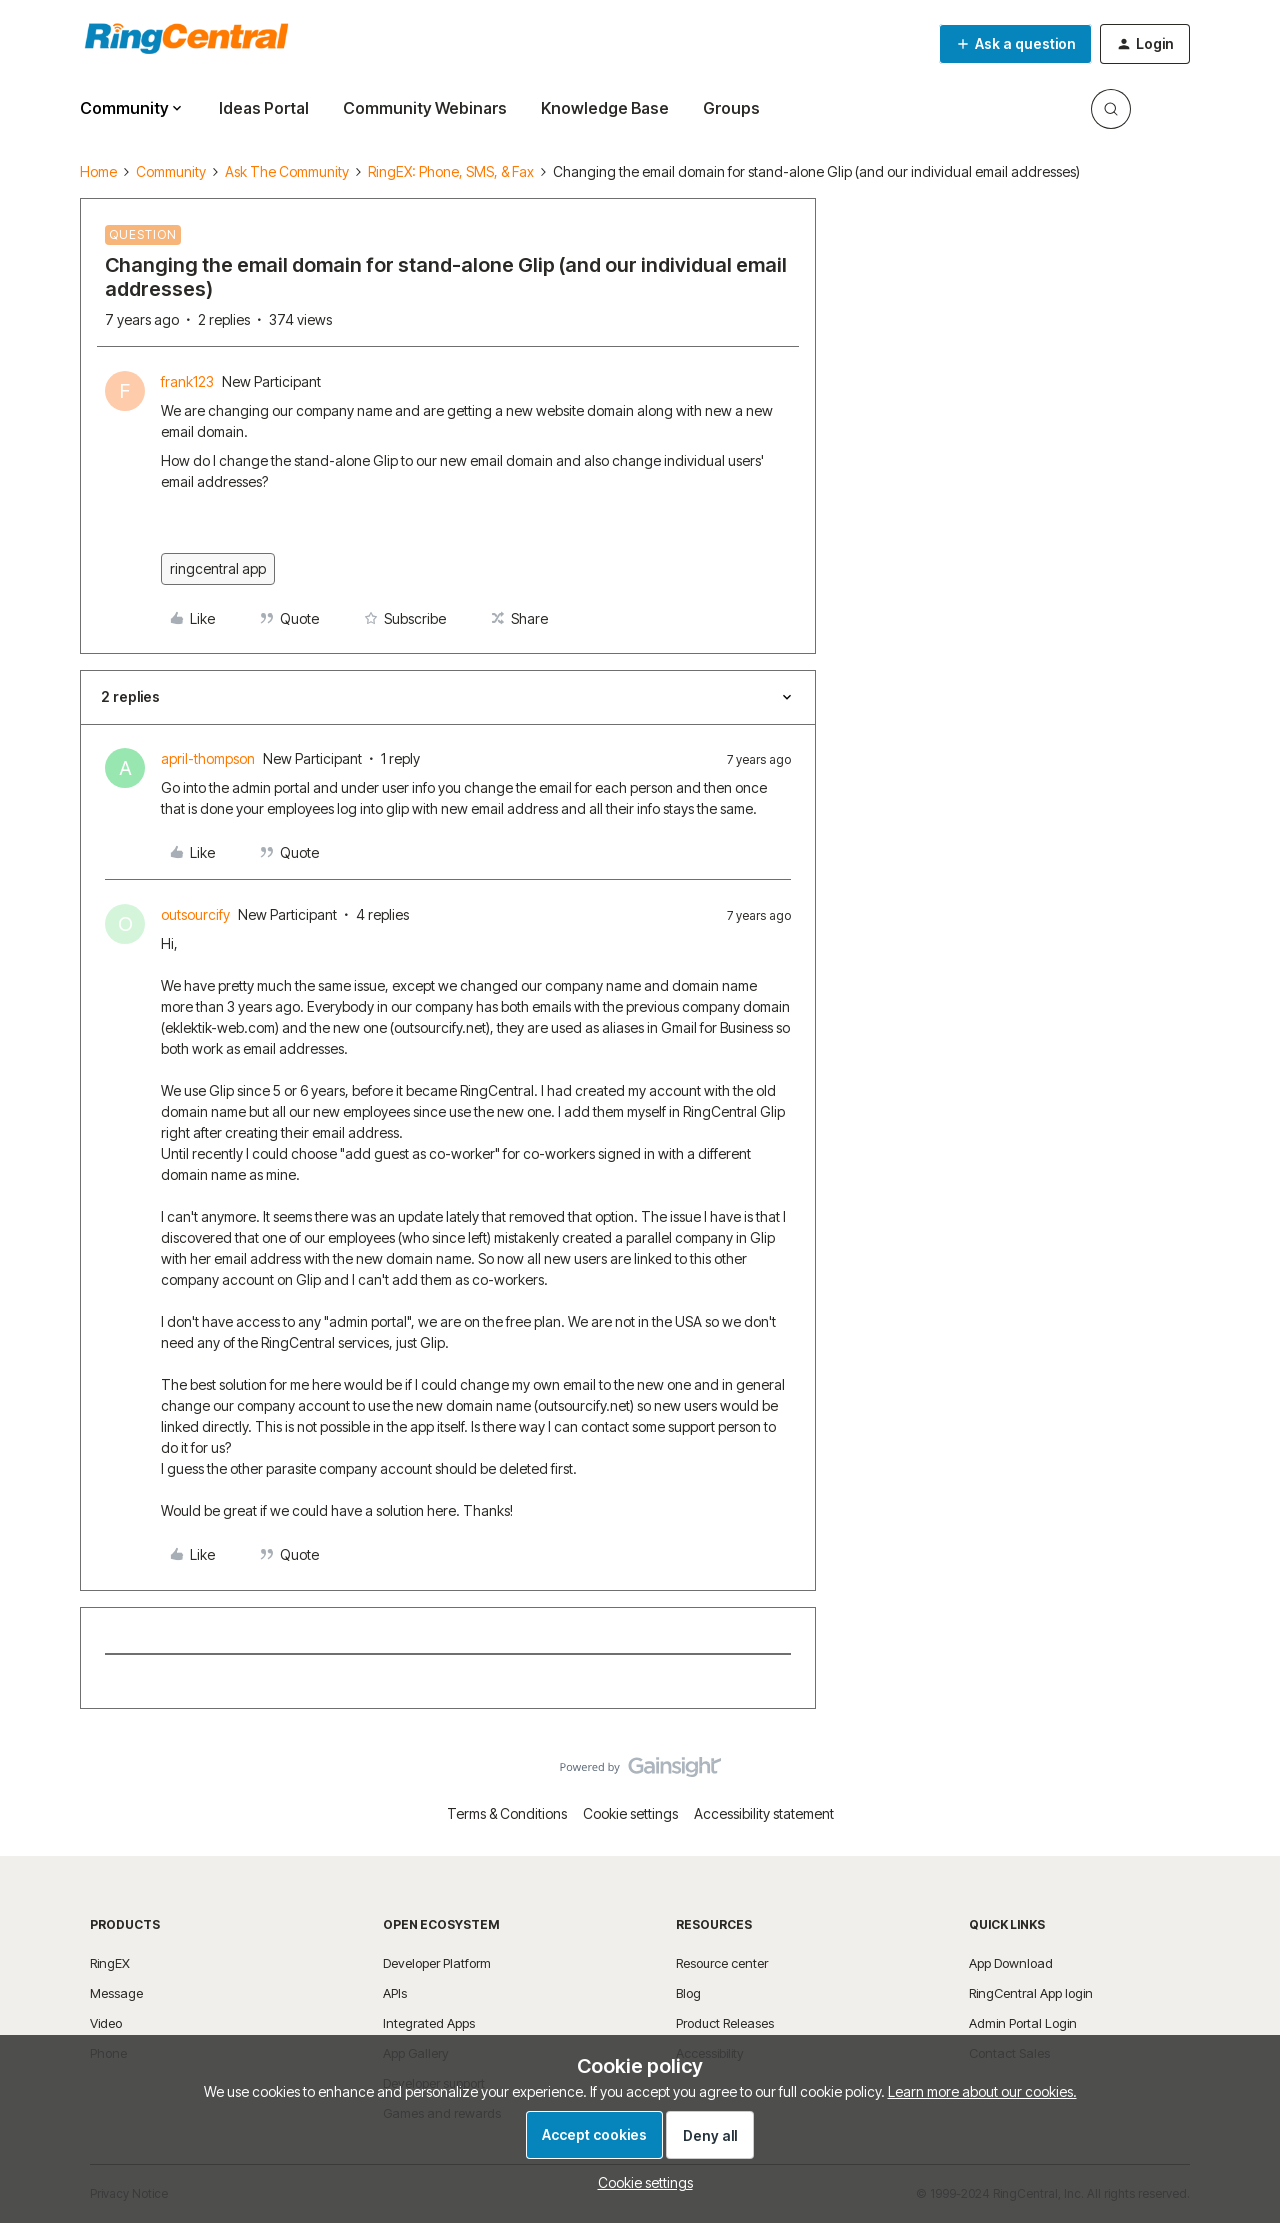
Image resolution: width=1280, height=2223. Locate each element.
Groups (731, 108)
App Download (1011, 1963)
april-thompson (208, 758)
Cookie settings (630, 1813)
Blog (688, 1993)
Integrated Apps (429, 2023)
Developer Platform (437, 1963)
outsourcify (195, 914)
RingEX (110, 1963)
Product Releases (725, 2023)
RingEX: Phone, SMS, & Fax (451, 171)
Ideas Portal (264, 108)
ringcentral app (218, 568)
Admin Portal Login (1023, 2023)
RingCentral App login (1031, 1993)
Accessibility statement (764, 1813)
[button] (1015, 44)
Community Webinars (425, 108)
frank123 (187, 381)
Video (106, 2023)
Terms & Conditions (507, 1813)
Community (171, 171)
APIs (395, 1993)
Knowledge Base (605, 108)
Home (98, 171)
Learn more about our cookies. (982, 2091)
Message (116, 1993)
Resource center (722, 1963)
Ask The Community (287, 171)
